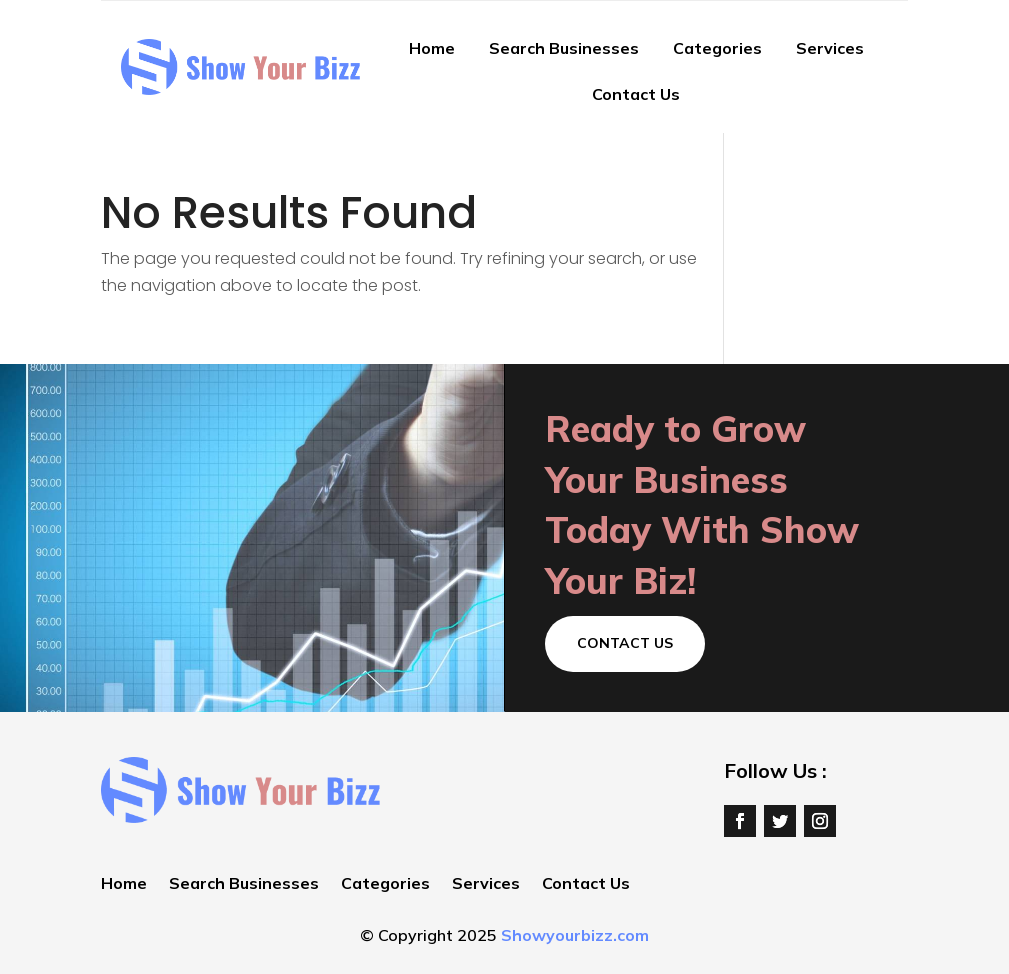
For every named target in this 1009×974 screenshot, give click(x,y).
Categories (717, 48)
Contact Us (636, 94)
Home (432, 48)
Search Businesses (564, 48)
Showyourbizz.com (575, 935)
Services (830, 48)
